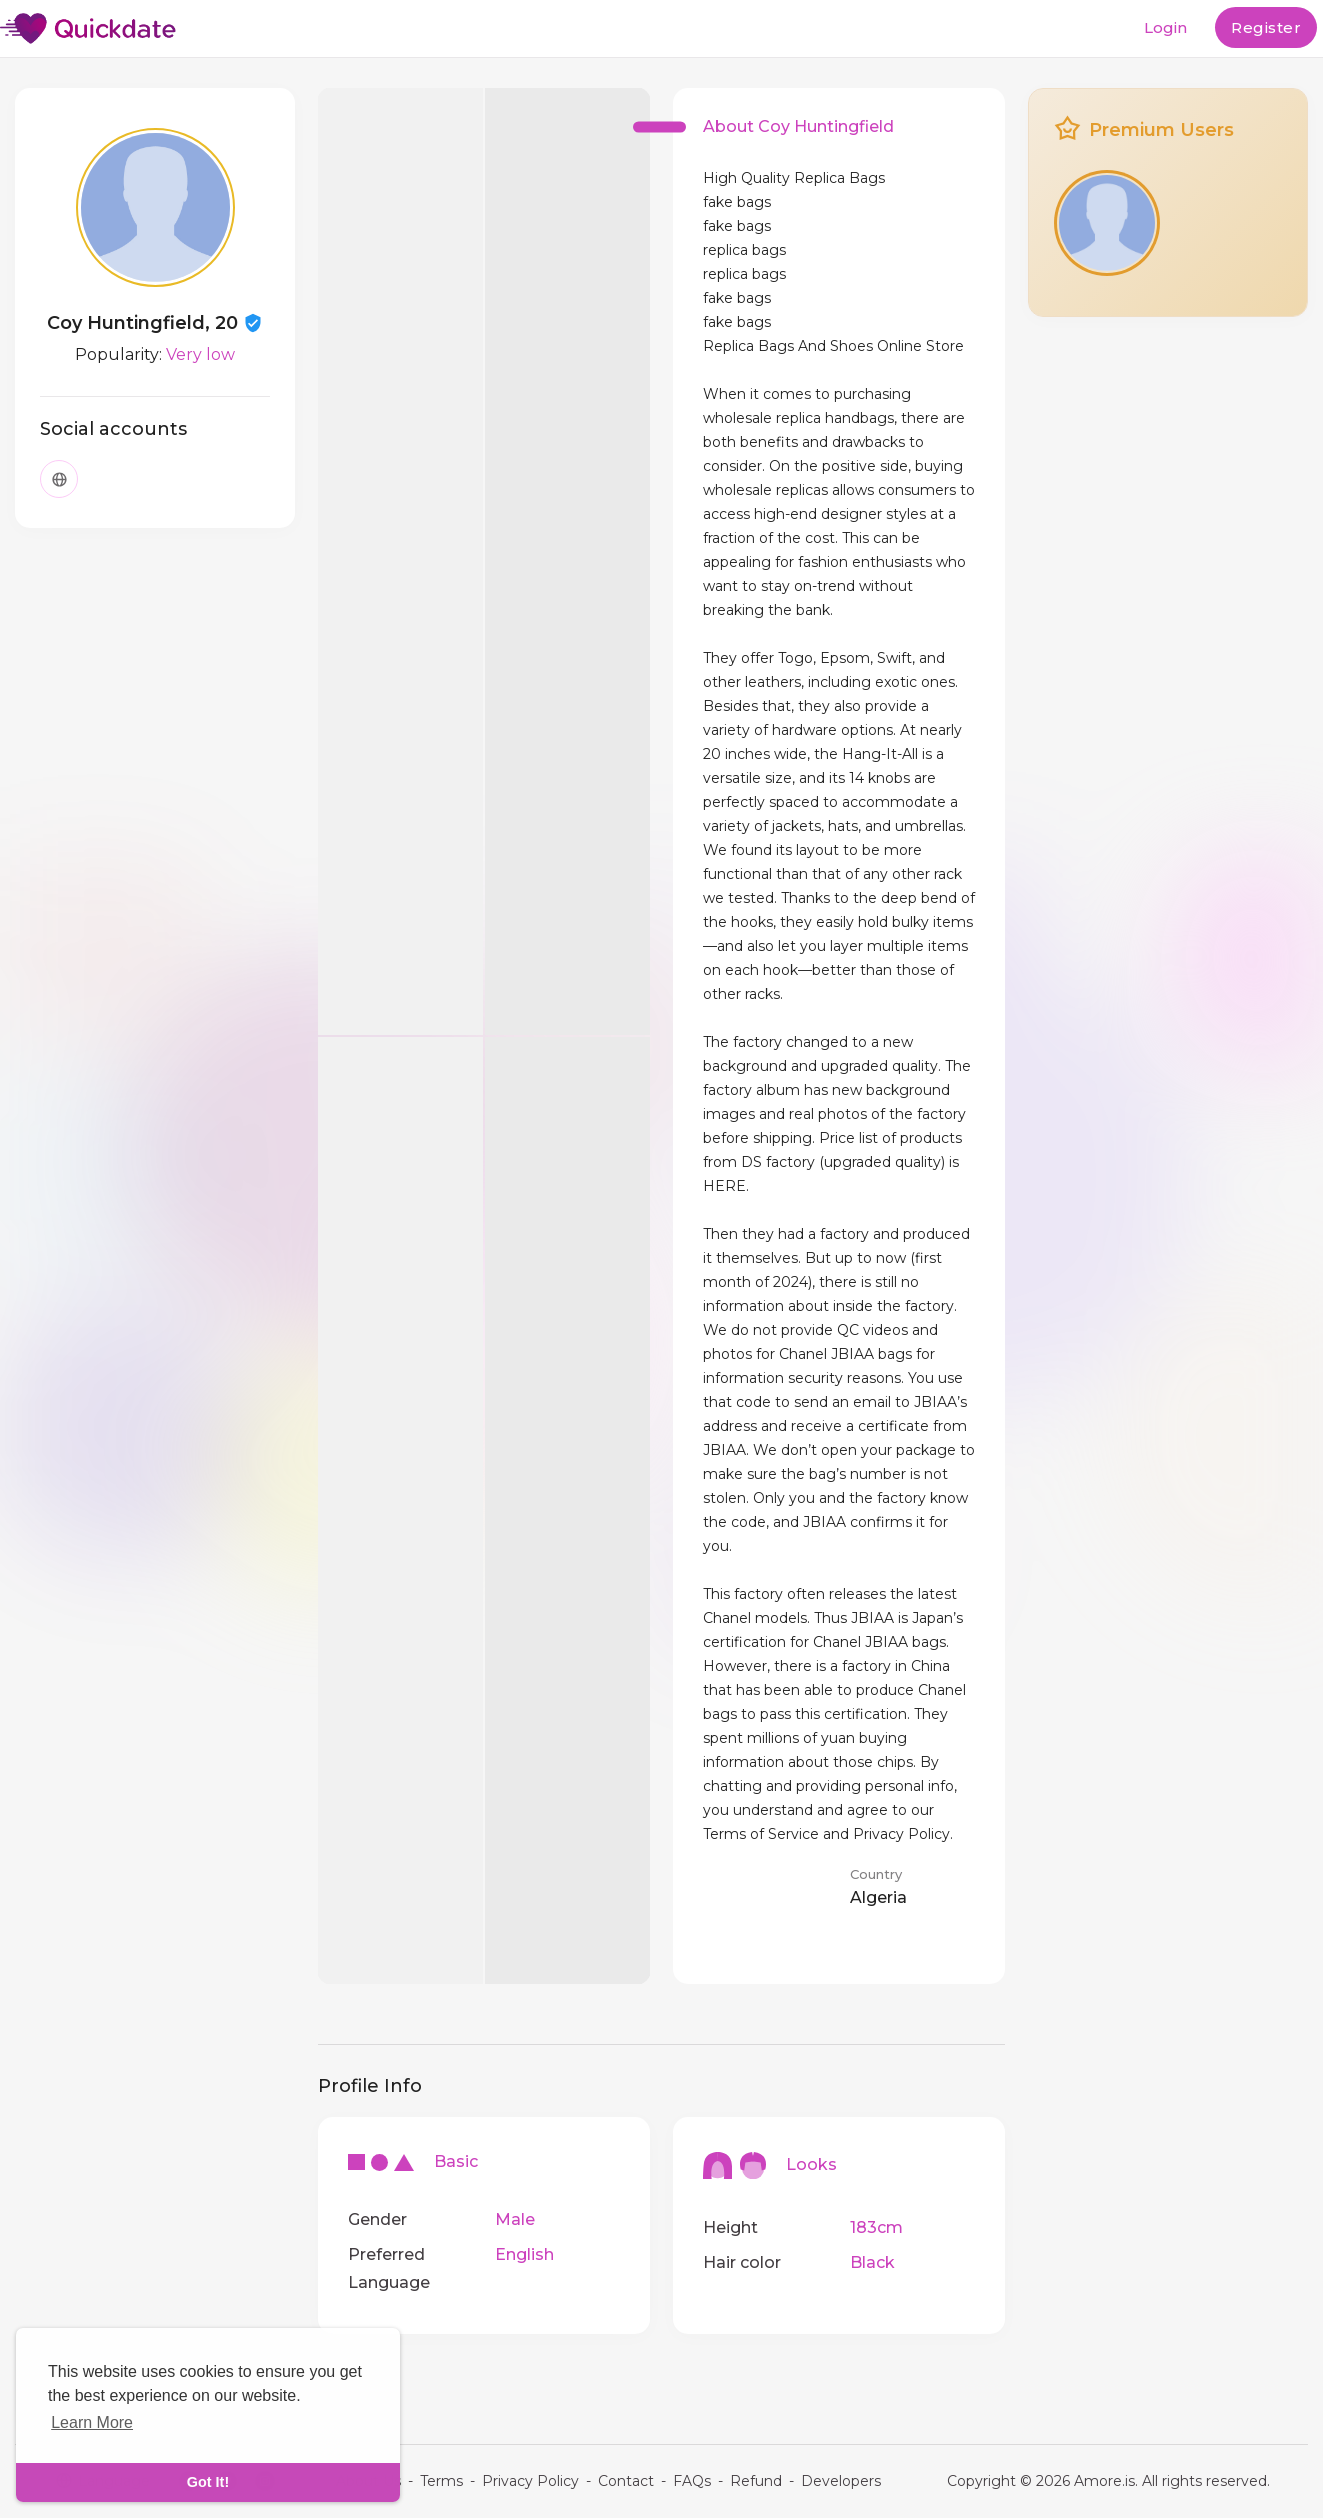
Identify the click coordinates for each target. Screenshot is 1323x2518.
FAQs (692, 2481)
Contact (626, 2481)
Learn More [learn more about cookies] (92, 2422)
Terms (441, 2481)
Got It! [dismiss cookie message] (208, 2482)
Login (1165, 27)
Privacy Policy (530, 2481)
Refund (756, 2481)
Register (1266, 27)
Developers (841, 2481)
